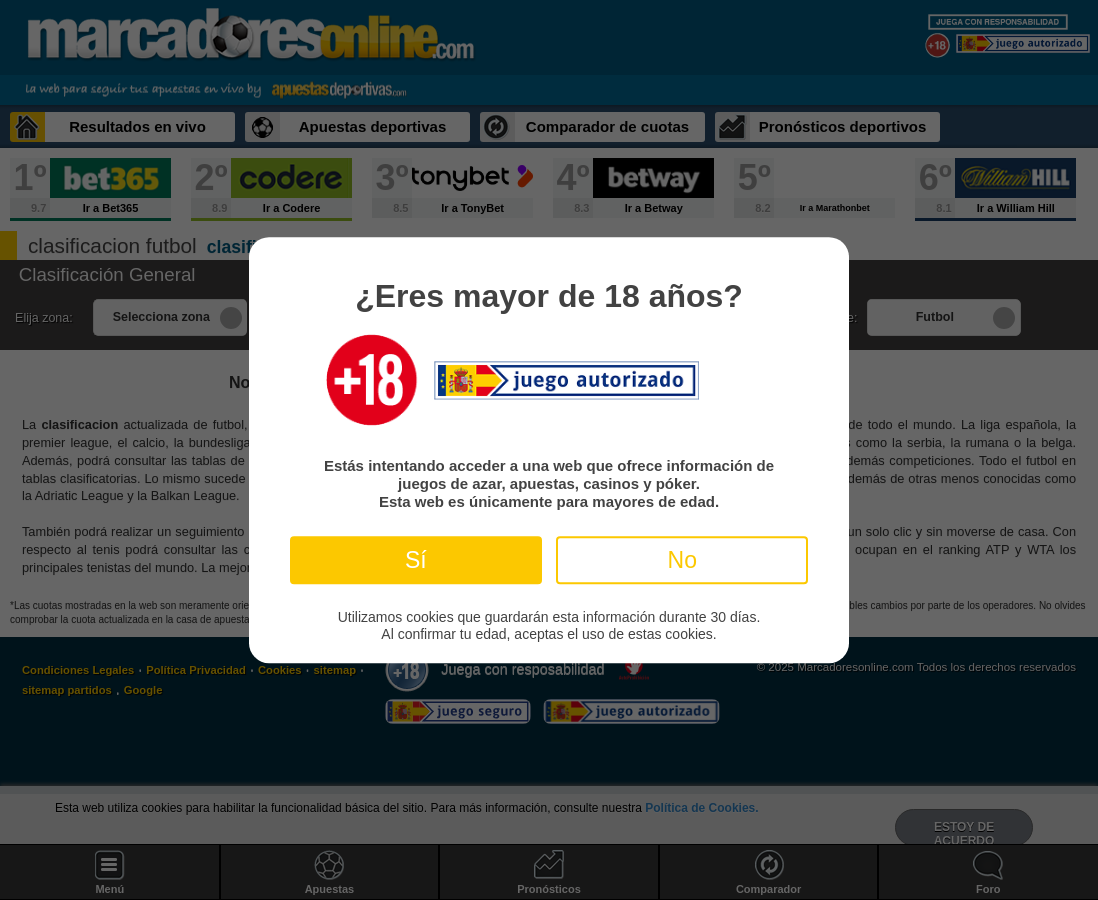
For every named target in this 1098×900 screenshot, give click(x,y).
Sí (416, 560)
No (682, 560)
